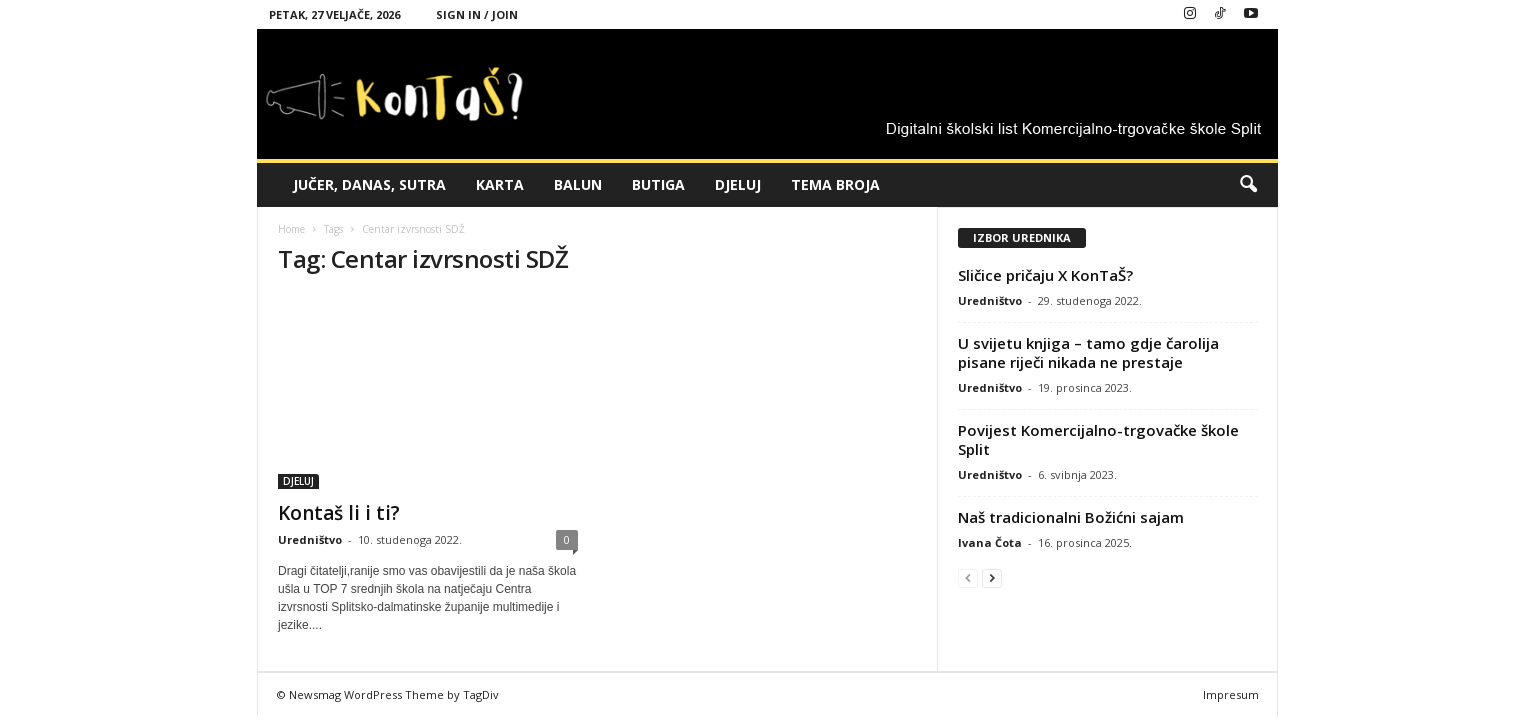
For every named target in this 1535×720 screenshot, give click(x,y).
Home (291, 229)
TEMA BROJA (835, 184)
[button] (1248, 185)
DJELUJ (738, 184)
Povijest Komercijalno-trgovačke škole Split (1098, 439)
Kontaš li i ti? (339, 513)
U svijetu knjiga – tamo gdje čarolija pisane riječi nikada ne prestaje (1088, 352)
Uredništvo (310, 539)
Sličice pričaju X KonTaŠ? (1045, 275)
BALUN (578, 184)
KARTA (500, 184)
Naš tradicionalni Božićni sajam (1071, 517)
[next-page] (992, 577)
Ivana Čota (990, 542)
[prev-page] (968, 577)
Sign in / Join (477, 14)
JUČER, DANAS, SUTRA (369, 184)
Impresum (1231, 694)
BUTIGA (658, 184)
